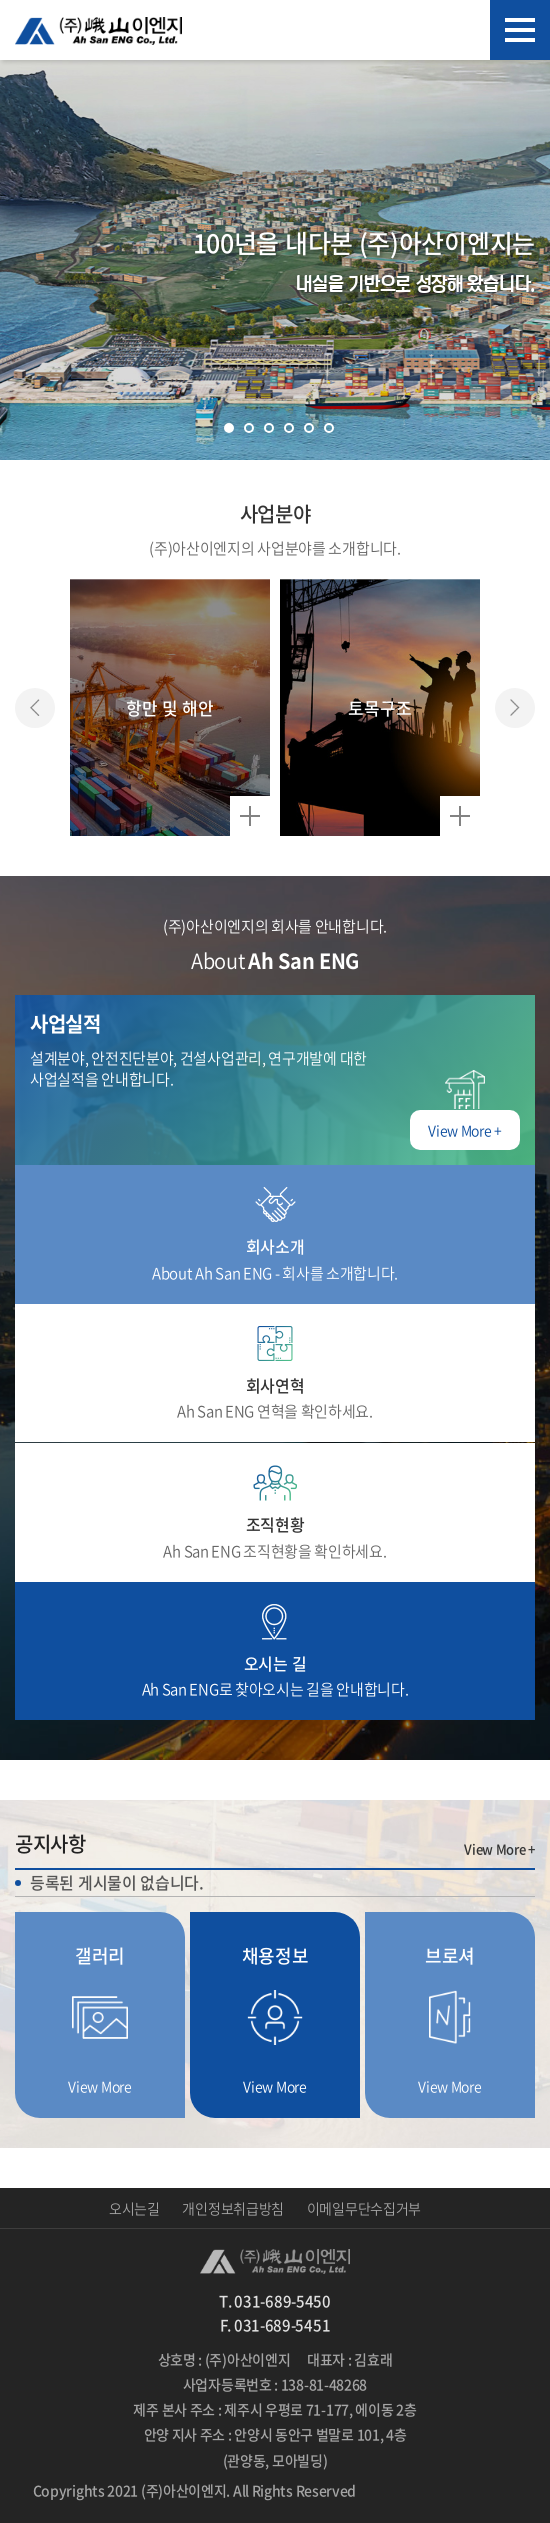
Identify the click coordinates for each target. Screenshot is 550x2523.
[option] (170, 707)
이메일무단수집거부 (364, 2208)
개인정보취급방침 (233, 2208)
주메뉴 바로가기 (0, 0)
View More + (499, 1849)
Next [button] (515, 708)
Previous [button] (35, 708)
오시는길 (134, 2208)
